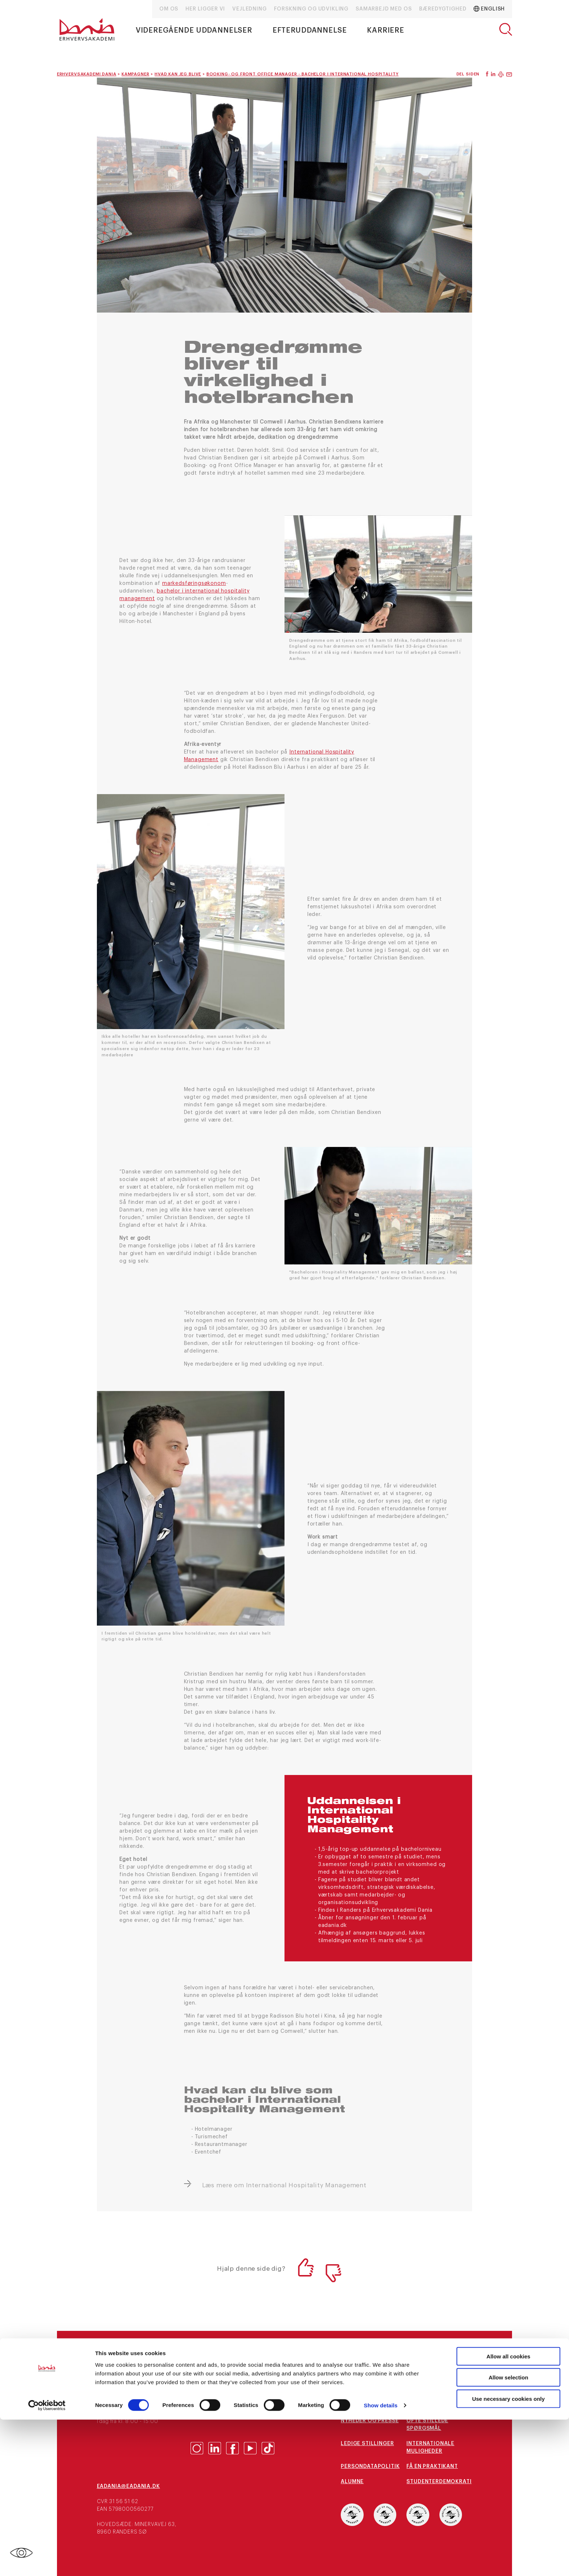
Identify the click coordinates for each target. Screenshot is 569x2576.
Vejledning (249, 9)
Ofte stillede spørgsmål (427, 2424)
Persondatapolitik (370, 2466)
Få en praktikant (432, 2466)
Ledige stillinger (367, 2443)
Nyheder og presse (369, 2420)
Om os (168, 9)
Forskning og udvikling (311, 9)
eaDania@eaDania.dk (128, 2486)
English (489, 9)
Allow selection (508, 2534)
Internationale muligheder (430, 2447)
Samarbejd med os (384, 9)
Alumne (352, 2481)
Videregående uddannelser (194, 30)
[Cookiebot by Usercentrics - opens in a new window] (47, 2561)
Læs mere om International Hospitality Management (284, 2185)
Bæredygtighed (443, 9)
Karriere (385, 30)
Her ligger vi (205, 9)
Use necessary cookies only (508, 2555)
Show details (381, 2562)
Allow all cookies (509, 2512)
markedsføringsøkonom (194, 583)
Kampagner (423, 2405)
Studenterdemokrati (438, 2481)
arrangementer (365, 2405)
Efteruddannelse (310, 30)
